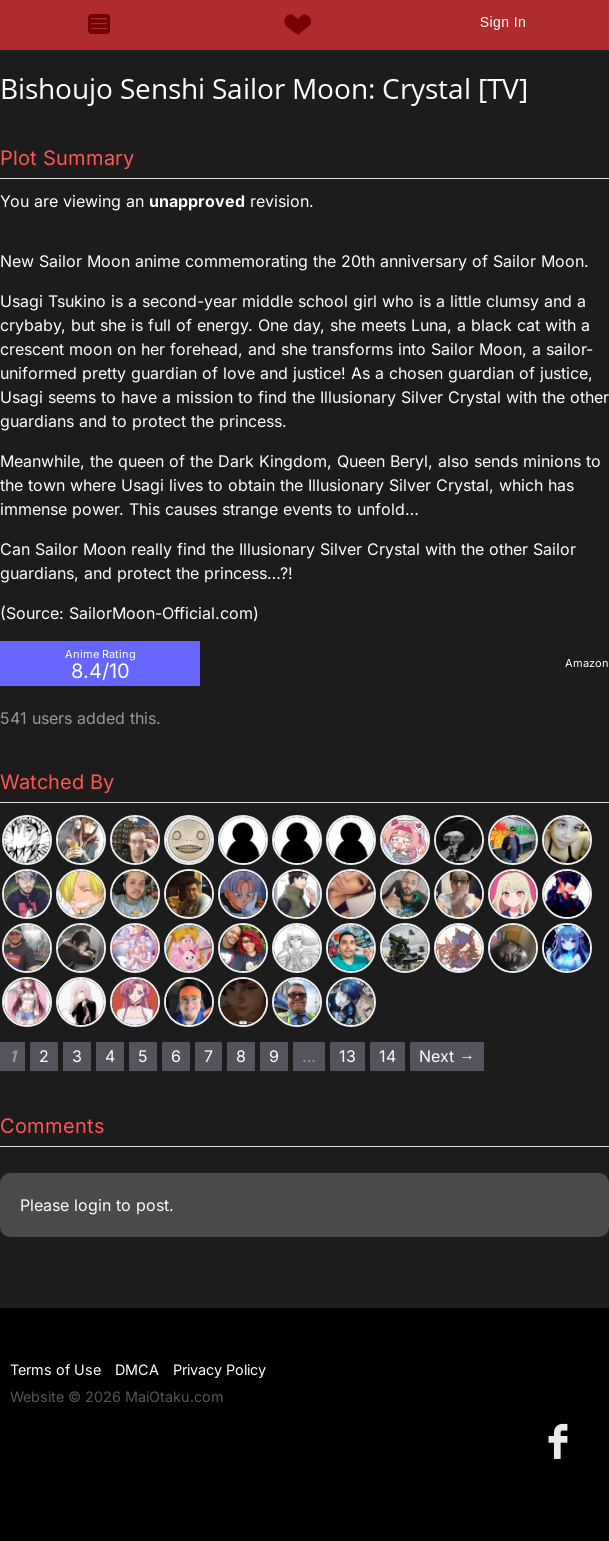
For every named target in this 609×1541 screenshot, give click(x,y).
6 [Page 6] (176, 1056)
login (92, 1205)
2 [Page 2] (44, 1056)
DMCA (137, 1369)
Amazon (587, 663)
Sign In (503, 22)
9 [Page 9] (274, 1056)
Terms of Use (55, 1369)
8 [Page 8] (241, 1056)
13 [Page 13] (347, 1056)
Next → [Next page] (447, 1056)
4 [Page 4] (110, 1056)
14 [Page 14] (387, 1056)
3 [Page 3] (77, 1056)
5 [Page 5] (143, 1056)
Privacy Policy (219, 1369)
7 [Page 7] (208, 1056)
